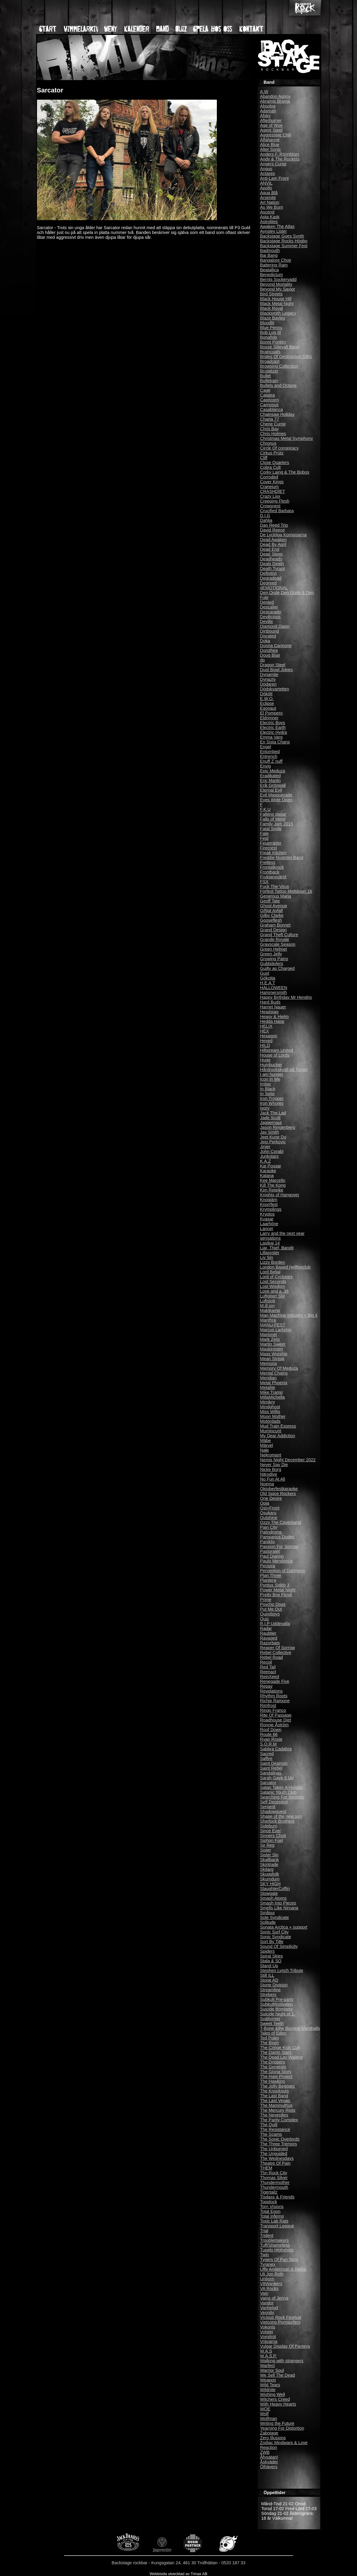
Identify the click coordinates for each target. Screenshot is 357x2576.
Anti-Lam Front (274, 178)
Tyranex (267, 2264)
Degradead (271, 578)
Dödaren (268, 684)
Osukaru (268, 1512)
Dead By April (273, 544)
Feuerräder (271, 843)
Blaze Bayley (272, 318)
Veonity (267, 2312)
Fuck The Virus (274, 886)
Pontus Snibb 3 (275, 1585)
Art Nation (269, 202)
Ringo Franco (273, 1710)
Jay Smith (269, 1132)
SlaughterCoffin (275, 1888)
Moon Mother (273, 1416)
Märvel (266, 1445)
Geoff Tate (270, 901)
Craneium (269, 486)
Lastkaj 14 (270, 1243)
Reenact (268, 1671)
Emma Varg (271, 737)
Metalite (267, 1387)
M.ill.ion (267, 1305)
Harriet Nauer (273, 1007)
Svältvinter (270, 2018)
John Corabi (272, 1151)
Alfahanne (270, 139)
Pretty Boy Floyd (276, 1594)
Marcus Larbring (275, 1329)
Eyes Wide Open (276, 799)
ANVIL (266, 183)
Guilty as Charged (277, 968)
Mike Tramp (271, 1392)
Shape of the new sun (281, 1816)
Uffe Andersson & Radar (283, 2269)
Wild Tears (270, 2384)
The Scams (271, 2134)
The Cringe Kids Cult (280, 2047)
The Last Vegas (275, 2100)
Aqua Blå (269, 192)
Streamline (270, 1989)
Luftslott (267, 1300)
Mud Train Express (278, 1426)
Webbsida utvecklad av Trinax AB (178, 2573)
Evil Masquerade (276, 795)
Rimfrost (268, 1705)
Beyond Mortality (276, 284)
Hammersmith (273, 992)
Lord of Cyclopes (276, 1276)
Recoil (266, 1662)
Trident (266, 2235)
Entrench (269, 756)
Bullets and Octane (278, 385)
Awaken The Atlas (277, 226)
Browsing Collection (279, 366)
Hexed (266, 1040)
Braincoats (270, 351)
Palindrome (271, 1532)
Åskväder (269, 2461)
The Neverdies (274, 2115)
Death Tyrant (272, 568)
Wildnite (267, 2389)
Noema (267, 1483)
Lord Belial (270, 1271)
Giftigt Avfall (271, 910)
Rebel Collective (275, 1652)
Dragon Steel (272, 664)
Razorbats (270, 1642)
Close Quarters (274, 462)
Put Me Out (271, 1609)
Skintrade (269, 1864)
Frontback (269, 872)
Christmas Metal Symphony (286, 438)
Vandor (267, 2302)
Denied (267, 602)
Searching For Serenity (282, 1797)
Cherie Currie (273, 424)
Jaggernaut (271, 1122)
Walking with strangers (281, 2360)
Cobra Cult (270, 467)
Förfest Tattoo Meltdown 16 (286, 891)
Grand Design (273, 929)
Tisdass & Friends (277, 2196)
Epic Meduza (272, 770)
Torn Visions (272, 2206)
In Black (267, 1088)
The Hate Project (276, 2076)
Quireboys (270, 1614)
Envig (265, 766)
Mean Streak (272, 1358)
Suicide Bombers (276, 2009)
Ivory (264, 1108)
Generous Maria (275, 896)
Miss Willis (270, 1411)
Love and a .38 (274, 1291)
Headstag (269, 1011)
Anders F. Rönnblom (279, 154)
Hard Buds (270, 1002)
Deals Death (272, 563)
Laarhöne (269, 1223)
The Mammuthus (276, 2105)
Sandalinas (271, 1773)
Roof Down (271, 1729)
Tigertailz (269, 2192)
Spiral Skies (271, 1956)
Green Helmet (273, 949)
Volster (266, 2331)
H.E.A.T (267, 982)
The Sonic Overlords (280, 2139)
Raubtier (268, 1633)
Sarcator (268, 1782)
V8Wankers (271, 2283)
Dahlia (266, 520)
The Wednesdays (277, 2158)
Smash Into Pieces (278, 1903)
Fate (264, 833)
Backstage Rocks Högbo (284, 240)
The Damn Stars (276, 2052)
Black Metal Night (277, 303)
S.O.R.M (268, 1744)
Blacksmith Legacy (278, 313)
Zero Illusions (273, 2437)
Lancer (266, 1228)
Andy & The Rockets (280, 159)
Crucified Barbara (277, 510)
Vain (264, 2293)
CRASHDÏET (272, 491)
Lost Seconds (273, 1281)
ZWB (265, 2452)
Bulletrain (269, 380)
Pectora (267, 1565)
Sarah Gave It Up (277, 1777)
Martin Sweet (272, 1344)
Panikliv (267, 1541)
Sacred (267, 1753)
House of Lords (275, 1055)
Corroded (269, 477)
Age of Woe (271, 125)
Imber (265, 1084)
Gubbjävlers (271, 963)
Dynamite (269, 674)
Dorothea (269, 650)
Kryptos (267, 1214)
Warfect (267, 2365)
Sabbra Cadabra (276, 1748)
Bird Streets (271, 293)
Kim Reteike (272, 1190)
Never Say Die (274, 1464)
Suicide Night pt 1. (277, 2013)
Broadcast (270, 361)
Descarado (270, 611)
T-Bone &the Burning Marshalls (290, 2028)
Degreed (268, 583)
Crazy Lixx (270, 496)
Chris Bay (269, 428)
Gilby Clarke (272, 915)
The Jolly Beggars (277, 2086)
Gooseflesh (271, 920)
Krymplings (271, 1209)
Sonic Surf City (274, 1932)
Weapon (268, 2380)
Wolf (264, 2413)
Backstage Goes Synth (282, 236)
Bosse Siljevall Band (279, 346)
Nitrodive (268, 1474)
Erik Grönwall (273, 785)
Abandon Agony (275, 96)
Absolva (267, 106)
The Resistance (275, 2129)
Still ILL (267, 1975)
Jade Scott (270, 1117)
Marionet (268, 1334)
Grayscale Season (278, 944)
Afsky (265, 115)
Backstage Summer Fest (284, 245)
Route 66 (269, 1734)
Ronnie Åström (274, 1724)
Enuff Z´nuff (271, 761)
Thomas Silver (274, 2177)
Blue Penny (271, 327)
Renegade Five (275, 1681)
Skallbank (269, 1859)
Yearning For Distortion (282, 2428)
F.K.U (265, 809)
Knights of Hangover (279, 1194)
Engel (265, 746)
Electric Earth (273, 727)
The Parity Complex (279, 2119)
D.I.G (265, 515)
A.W (264, 91)
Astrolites (269, 221)
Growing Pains (274, 958)
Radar (266, 1628)
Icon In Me (270, 1079)
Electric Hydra (273, 732)
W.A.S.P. (268, 2355)
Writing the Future (277, 2423)
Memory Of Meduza (279, 1368)
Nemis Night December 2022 (288, 1459)
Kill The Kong (273, 1185)
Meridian (268, 1377)
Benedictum (271, 274)
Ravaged (269, 1638)
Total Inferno (272, 2216)
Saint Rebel (271, 1768)
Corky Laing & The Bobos (284, 472)
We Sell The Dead (277, 2375)
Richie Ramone (275, 1700)
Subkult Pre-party (277, 1999)
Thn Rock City (273, 2172)
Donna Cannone (276, 645)
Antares (267, 173)
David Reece (272, 530)
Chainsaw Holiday (277, 414)
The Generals (273, 2066)
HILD (265, 1045)
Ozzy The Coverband (280, 1522)
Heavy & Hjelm (274, 1016)
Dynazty (268, 679)
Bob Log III (270, 332)
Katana (267, 1175)
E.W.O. (267, 698)
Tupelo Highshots (277, 2249)
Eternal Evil (271, 790)
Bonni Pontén (273, 342)
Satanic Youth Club (278, 1792)
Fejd (264, 838)
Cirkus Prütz (272, 452)
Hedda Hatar (272, 1021)
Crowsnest (270, 505)
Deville (266, 621)
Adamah (268, 110)
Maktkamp (270, 1310)
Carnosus (269, 404)
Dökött (266, 693)
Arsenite (268, 197)
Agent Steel (271, 130)
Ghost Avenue (273, 905)
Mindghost (270, 1406)
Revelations (271, 1691)
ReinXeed (269, 1676)
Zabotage (269, 2433)
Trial (264, 2230)
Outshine (269, 1517)
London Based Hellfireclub (285, 1267)
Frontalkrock (272, 867)
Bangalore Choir (275, 260)
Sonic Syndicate (275, 1936)
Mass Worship (274, 1353)
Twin (264, 2254)
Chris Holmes (273, 433)
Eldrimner (269, 717)
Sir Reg (267, 1845)
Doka (265, 640)
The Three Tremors (278, 2143)
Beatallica (269, 269)
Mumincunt (270, 1430)
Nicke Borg (270, 1469)
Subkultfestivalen (276, 2004)
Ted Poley (269, 2038)
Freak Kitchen (273, 852)
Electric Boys (272, 722)
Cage (265, 390)
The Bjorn (269, 2042)
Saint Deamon (274, 1763)
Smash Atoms (273, 1898)
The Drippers (272, 2062)
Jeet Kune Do (273, 1137)
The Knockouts (274, 2091)
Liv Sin (266, 1257)
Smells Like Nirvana (279, 1907)
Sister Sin (269, 1854)
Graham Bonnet (275, 925)
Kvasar (267, 1218)
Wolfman (268, 2418)
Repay (266, 1686)
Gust (264, 973)
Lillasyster (269, 1252)
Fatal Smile (271, 828)
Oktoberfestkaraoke (279, 1488)
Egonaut (268, 708)
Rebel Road (271, 1657)
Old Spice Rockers (278, 1493)
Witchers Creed (275, 2399)
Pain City (269, 1527)
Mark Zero (270, 1339)
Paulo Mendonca (276, 1561)
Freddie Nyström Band (281, 857)
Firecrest (268, 848)
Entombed (270, 751)
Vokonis (267, 2327)
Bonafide (268, 337)
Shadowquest (273, 1811)
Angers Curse (273, 163)
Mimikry (267, 1402)
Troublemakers (274, 2240)
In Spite (267, 1093)
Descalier (269, 607)
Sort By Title (272, 1941)
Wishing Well (272, 2394)
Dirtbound (269, 631)
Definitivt (268, 573)
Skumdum (270, 1879)
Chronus (268, 443)
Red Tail (268, 1667)
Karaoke (268, 1170)
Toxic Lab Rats (274, 2221)
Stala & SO (271, 1960)
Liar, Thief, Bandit (277, 1247)
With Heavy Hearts (278, 2404)
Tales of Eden (273, 2033)
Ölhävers (269, 2466)
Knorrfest (269, 1204)
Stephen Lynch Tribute (281, 1970)
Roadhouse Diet (275, 1720)
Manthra (268, 1320)
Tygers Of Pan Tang (279, 2259)
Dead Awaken (273, 539)
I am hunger (271, 1074)
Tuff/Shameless (275, 2245)
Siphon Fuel (271, 1840)
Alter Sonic (270, 149)
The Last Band (274, 2095)
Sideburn (269, 1826)
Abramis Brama (275, 101)
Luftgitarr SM (272, 1296)
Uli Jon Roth (272, 2274)
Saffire (266, 1758)
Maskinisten (271, 1349)
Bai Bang (269, 255)
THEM (266, 2168)
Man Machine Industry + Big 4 (289, 1315)
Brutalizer (269, 371)
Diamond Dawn (275, 626)
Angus (266, 168)
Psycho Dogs (273, 1604)
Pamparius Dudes (277, 1536)
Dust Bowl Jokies (276, 669)
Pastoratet (270, 1551)
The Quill (269, 2124)
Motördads (270, 1421)
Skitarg (267, 1869)
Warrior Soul (272, 2370)
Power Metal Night (278, 1589)
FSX (264, 881)
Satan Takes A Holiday (281, 1787)
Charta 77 (269, 419)
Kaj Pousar (270, 1165)
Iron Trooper (272, 1098)
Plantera (268, 1580)
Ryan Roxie (271, 1739)
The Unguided (273, 2153)
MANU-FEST (272, 1324)
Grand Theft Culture (279, 934)
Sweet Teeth (272, 2023)
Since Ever (270, 1830)
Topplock (268, 2201)
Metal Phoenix (274, 1382)
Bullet (265, 375)
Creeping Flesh (275, 501)
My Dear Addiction (277, 1435)
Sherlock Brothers (277, 1821)
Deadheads (271, 558)
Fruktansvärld (273, 876)
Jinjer (265, 1146)
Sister (265, 1850)
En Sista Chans (275, 742)
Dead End (269, 549)
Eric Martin (270, 780)
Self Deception (274, 1801)
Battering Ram (274, 265)
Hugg (265, 1059)
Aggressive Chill (275, 134)
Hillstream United (276, 1050)
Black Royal (271, 308)
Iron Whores (272, 1103)
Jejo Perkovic (273, 1141)
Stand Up (269, 1965)
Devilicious (270, 616)
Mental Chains (274, 1373)
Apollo (266, 187)
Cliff (264, 457)
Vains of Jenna (274, 2298)
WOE (265, 2408)
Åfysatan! (269, 2457)
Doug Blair (270, 655)
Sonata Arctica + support (283, 1927)
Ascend (267, 212)
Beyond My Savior (277, 289)
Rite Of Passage (276, 1715)
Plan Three (270, 1575)
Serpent (267, 1806)
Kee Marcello (272, 1180)
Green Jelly (271, 954)
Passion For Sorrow (279, 1546)
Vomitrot (268, 2336)
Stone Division (274, 1985)
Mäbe (265, 1440)
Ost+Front (269, 1508)
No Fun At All (272, 1479)
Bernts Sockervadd (278, 279)
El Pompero (271, 713)
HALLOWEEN (273, 987)
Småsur (267, 1912)
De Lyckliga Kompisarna (283, 534)
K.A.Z (265, 1161)
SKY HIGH (270, 1883)
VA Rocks (269, 2288)
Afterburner (271, 120)
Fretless (267, 862)
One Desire (271, 1498)
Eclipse (267, 703)
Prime (266, 1599)
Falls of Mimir (273, 819)
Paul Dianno (272, 1556)
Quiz (264, 1618)
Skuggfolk (269, 1874)
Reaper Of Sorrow (277, 1647)
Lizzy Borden (272, 1262)
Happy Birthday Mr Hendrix (286, 997)
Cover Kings (272, 481)
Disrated (268, 636)
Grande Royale (274, 939)
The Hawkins (272, 2081)
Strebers (268, 1994)
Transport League (277, 2225)
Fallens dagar (273, 814)
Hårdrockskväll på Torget (284, 1069)
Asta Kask (270, 216)
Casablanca (271, 409)
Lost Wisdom (272, 1286)
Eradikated (270, 775)
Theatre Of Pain (275, 2163)
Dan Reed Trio (274, 525)
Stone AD (269, 1980)
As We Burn (271, 207)
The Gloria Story (276, 2071)
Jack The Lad (273, 1112)
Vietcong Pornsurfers (280, 2322)
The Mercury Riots (278, 2110)
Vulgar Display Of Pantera (285, 2346)
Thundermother (275, 2182)
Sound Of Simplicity (279, 1946)
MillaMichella (272, 1397)
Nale (264, 1450)
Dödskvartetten (274, 689)
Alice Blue (269, 144)
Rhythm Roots (274, 1695)
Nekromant (270, 1455)
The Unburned (274, 2148)
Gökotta (267, 978)
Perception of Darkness (282, 1570)
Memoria (268, 1363)
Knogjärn (269, 1199)
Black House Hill (276, 298)
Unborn (267, 2278)
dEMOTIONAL (274, 587)
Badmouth (270, 250)
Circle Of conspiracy (279, 448)
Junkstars (269, 1156)
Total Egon (270, 2211)
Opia (264, 1503)
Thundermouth (274, 2187)
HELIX (266, 1026)
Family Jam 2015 (276, 823)
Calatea (267, 395)
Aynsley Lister (273, 231)
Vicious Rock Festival (280, 2317)
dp (262, 660)
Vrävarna (269, 2341)
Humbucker (271, 1064)
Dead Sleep (271, 554)
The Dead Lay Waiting (281, 2057)
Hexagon (269, 1035)
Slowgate (269, 1893)
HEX (264, 1031)
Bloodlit (267, 322)
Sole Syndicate (274, 1917)
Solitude (268, 1922)
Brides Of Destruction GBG (286, 356)
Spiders (267, 1951)
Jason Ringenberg (277, 1127)
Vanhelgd (269, 2307)
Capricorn (269, 399)
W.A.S (266, 2351)
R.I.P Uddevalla (275, 1623)
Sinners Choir (273, 1835)
